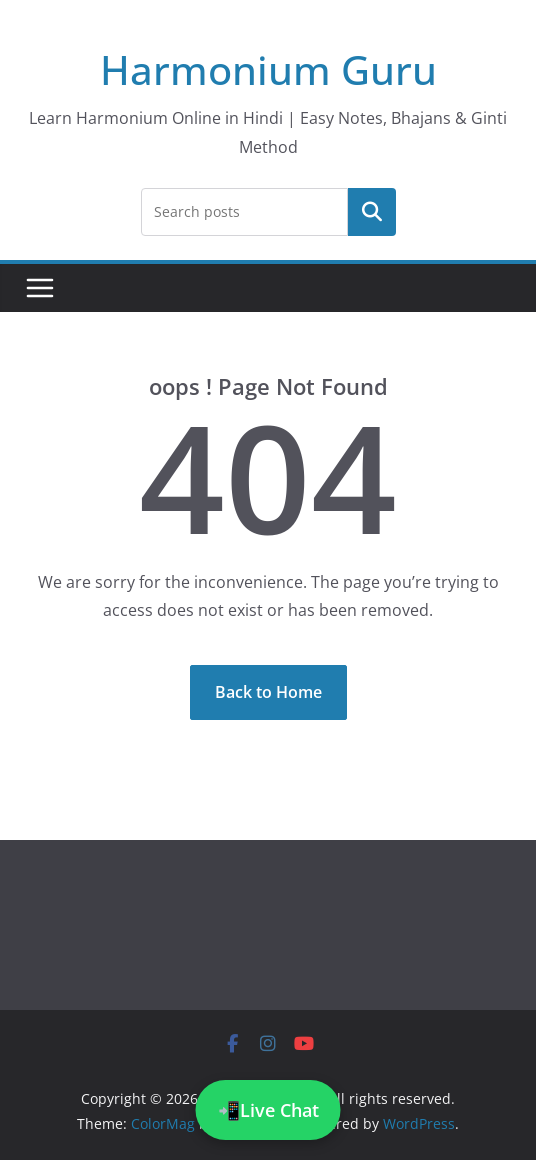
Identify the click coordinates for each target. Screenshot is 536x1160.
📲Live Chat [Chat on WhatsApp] (268, 1110)
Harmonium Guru (268, 69)
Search (372, 211)
